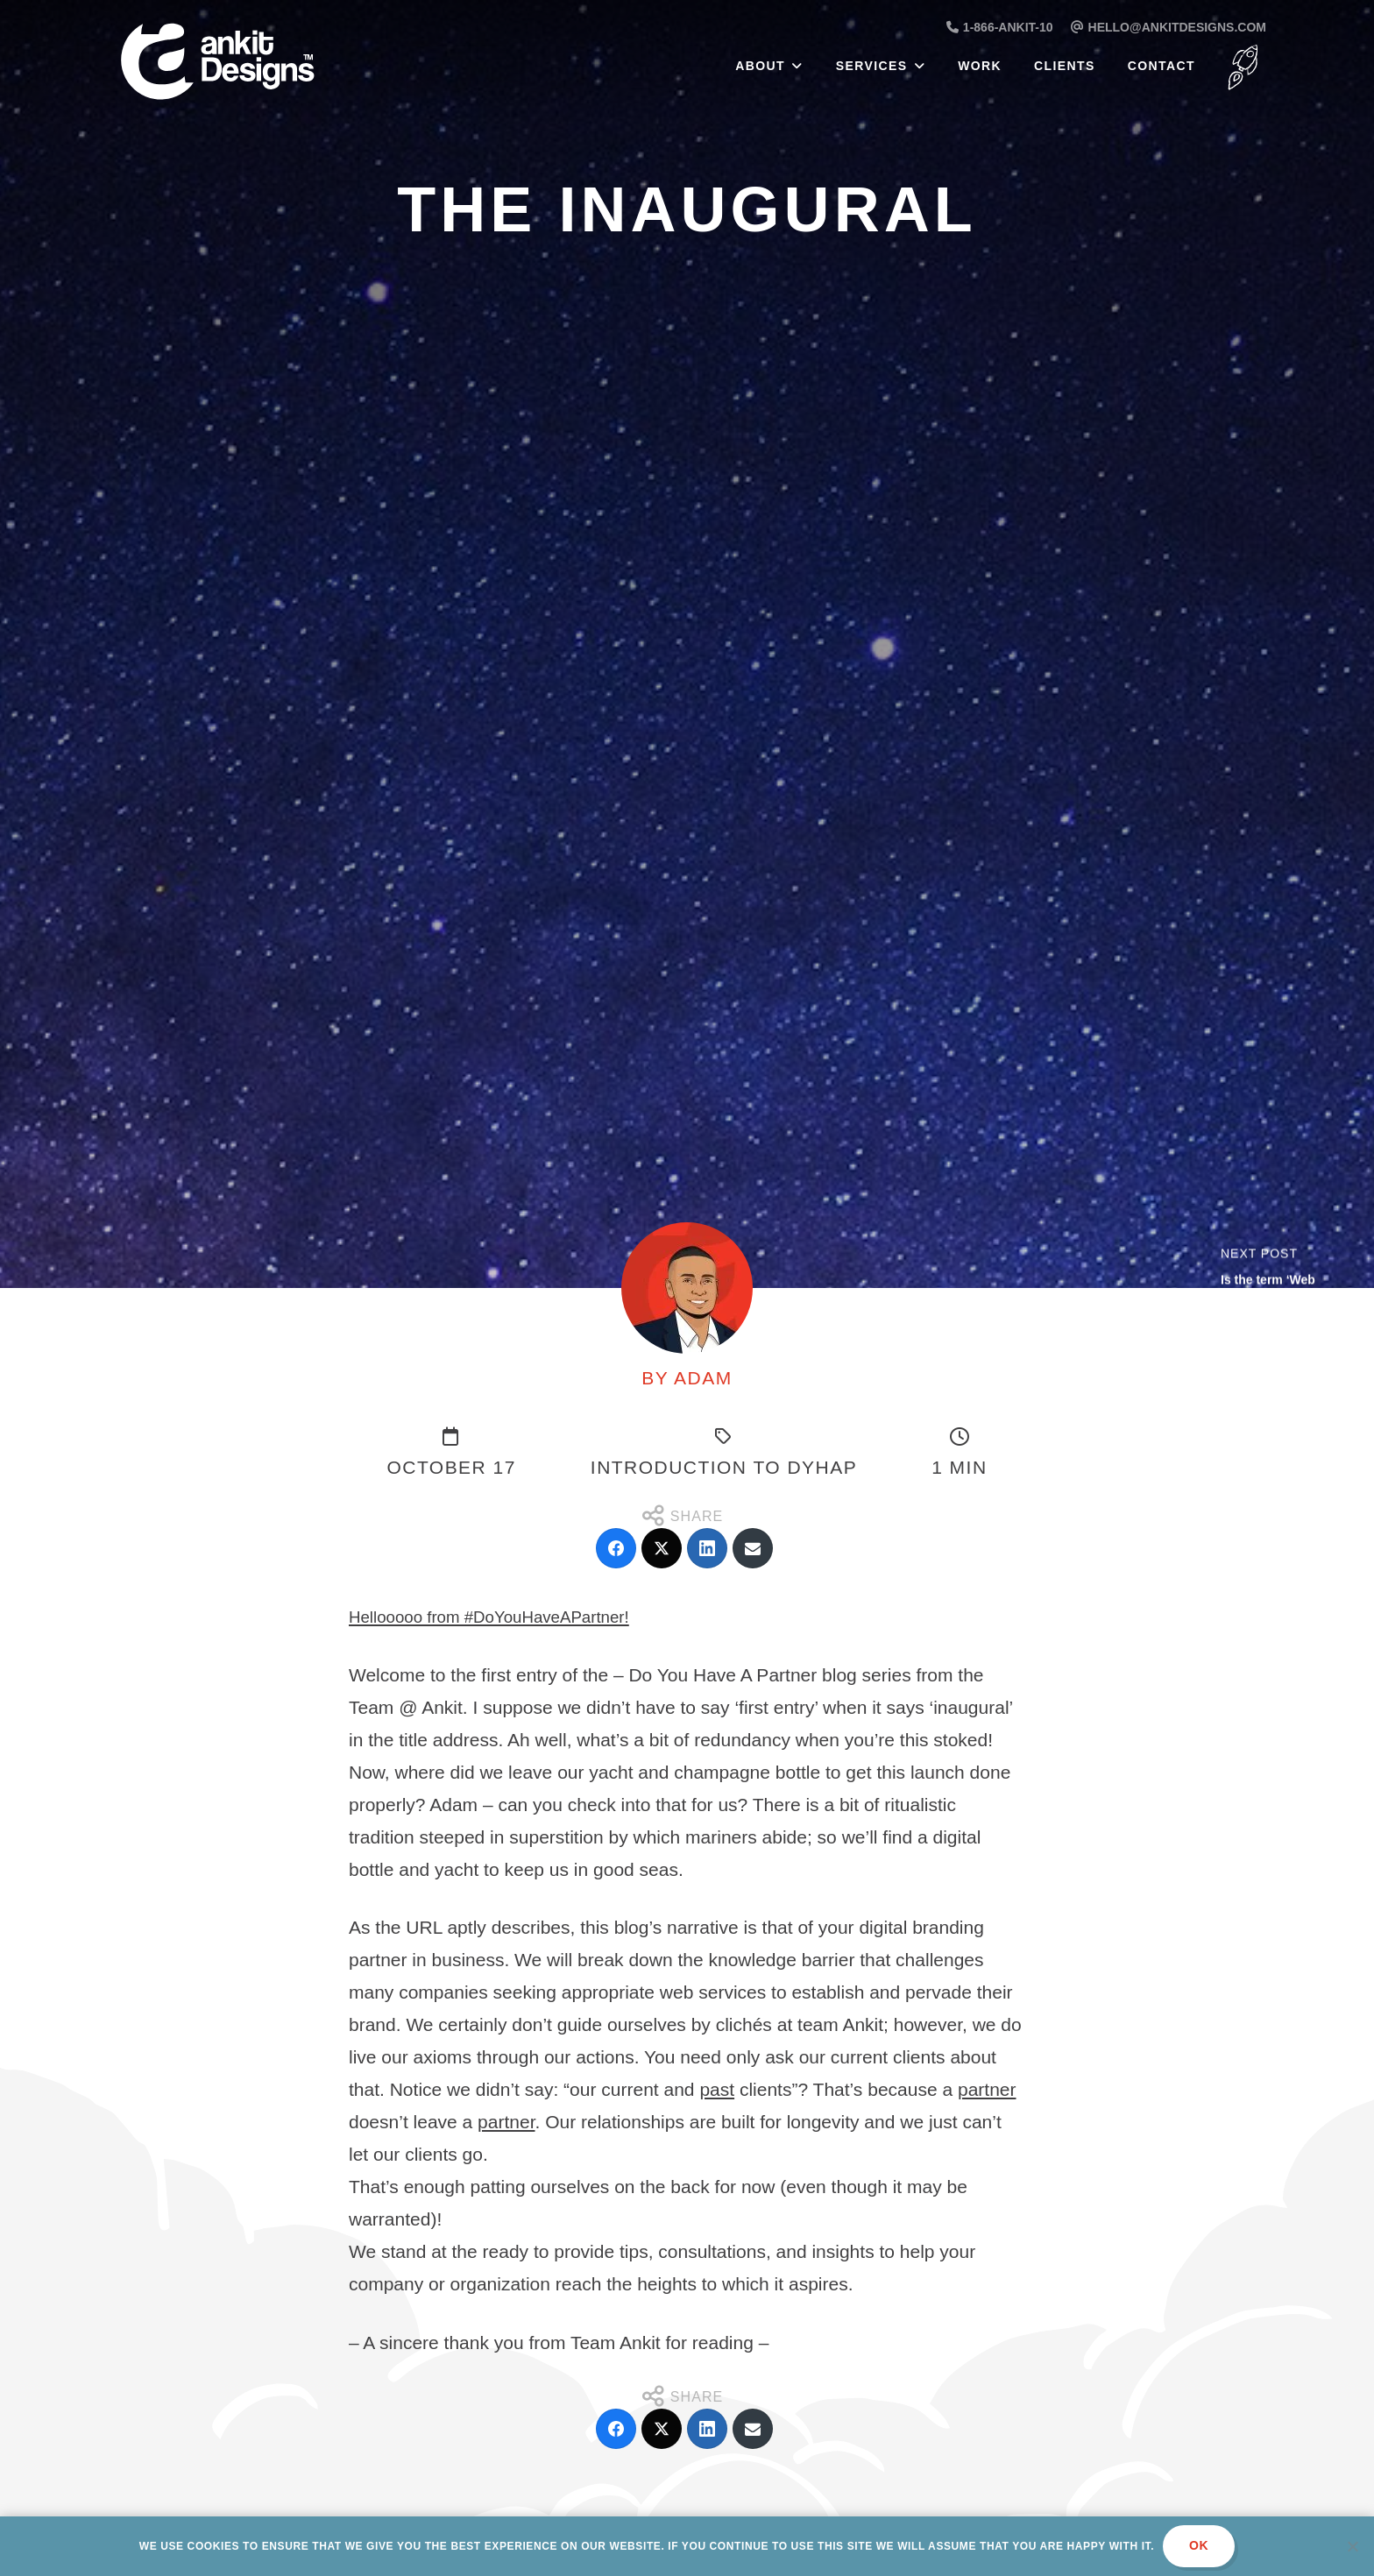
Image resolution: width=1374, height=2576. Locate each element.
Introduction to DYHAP (724, 1467)
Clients (1064, 66)
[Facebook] (616, 1548)
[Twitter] (661, 1548)
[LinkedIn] (707, 1548)
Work (980, 66)
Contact (1161, 66)
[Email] (753, 1548)
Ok (1198, 2545)
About (760, 66)
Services (872, 66)
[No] (1352, 2546)
